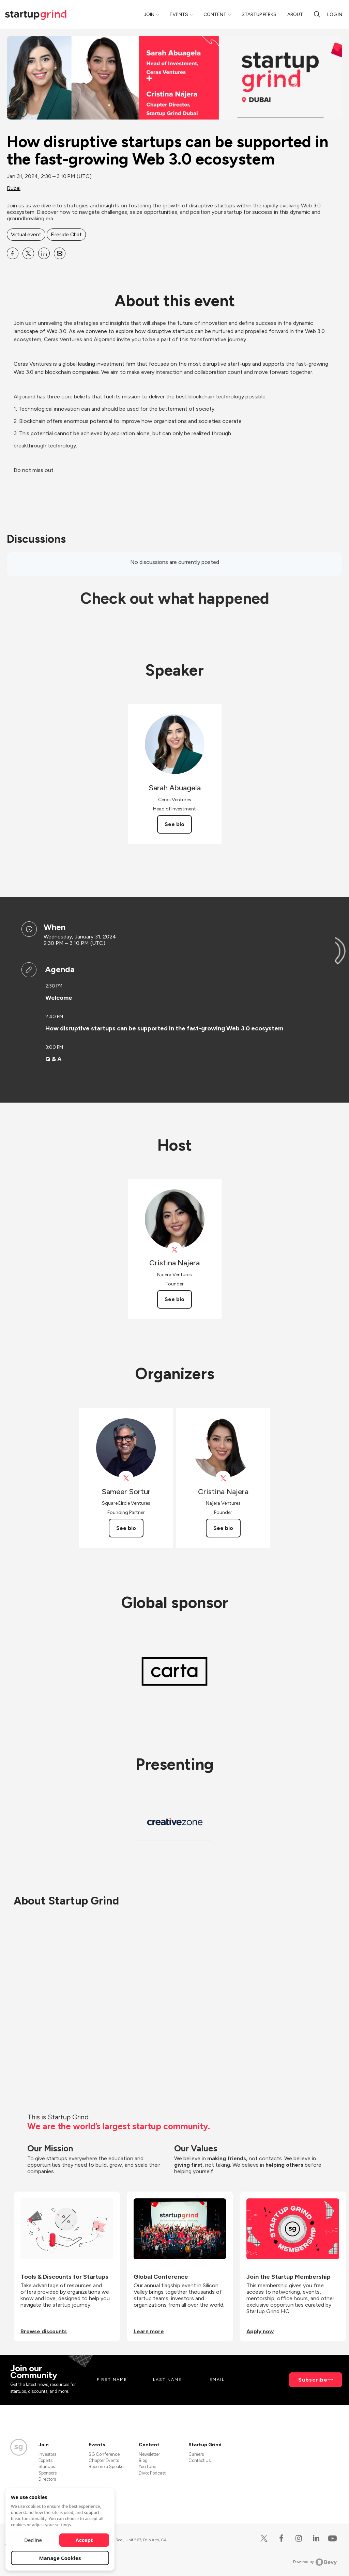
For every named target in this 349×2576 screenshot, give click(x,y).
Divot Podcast (152, 2473)
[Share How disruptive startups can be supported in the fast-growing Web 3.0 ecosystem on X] (28, 253)
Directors (47, 2479)
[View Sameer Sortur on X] (126, 1478)
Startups (47, 2466)
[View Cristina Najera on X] (174, 1250)
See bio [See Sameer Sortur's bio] (126, 1528)
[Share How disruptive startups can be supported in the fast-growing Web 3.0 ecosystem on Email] (59, 253)
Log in (334, 14)
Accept (84, 2540)
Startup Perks (259, 14)
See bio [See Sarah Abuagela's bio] (174, 824)
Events (179, 14)
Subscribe (313, 2379)
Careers (196, 2454)
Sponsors (48, 2473)
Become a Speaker (107, 2466)
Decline (33, 2540)
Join (149, 14)
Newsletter (149, 2454)
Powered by (315, 2562)
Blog (143, 2460)
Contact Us (199, 2460)
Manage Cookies (60, 2558)
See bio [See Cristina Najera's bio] (174, 1299)
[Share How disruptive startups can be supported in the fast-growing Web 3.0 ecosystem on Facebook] (12, 253)
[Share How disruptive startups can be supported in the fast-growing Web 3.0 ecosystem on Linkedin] (44, 253)
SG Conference (104, 2454)
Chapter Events (104, 2460)
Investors (47, 2454)
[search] (317, 14)
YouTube (147, 2466)
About (295, 14)
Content (214, 14)
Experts (45, 2460)
